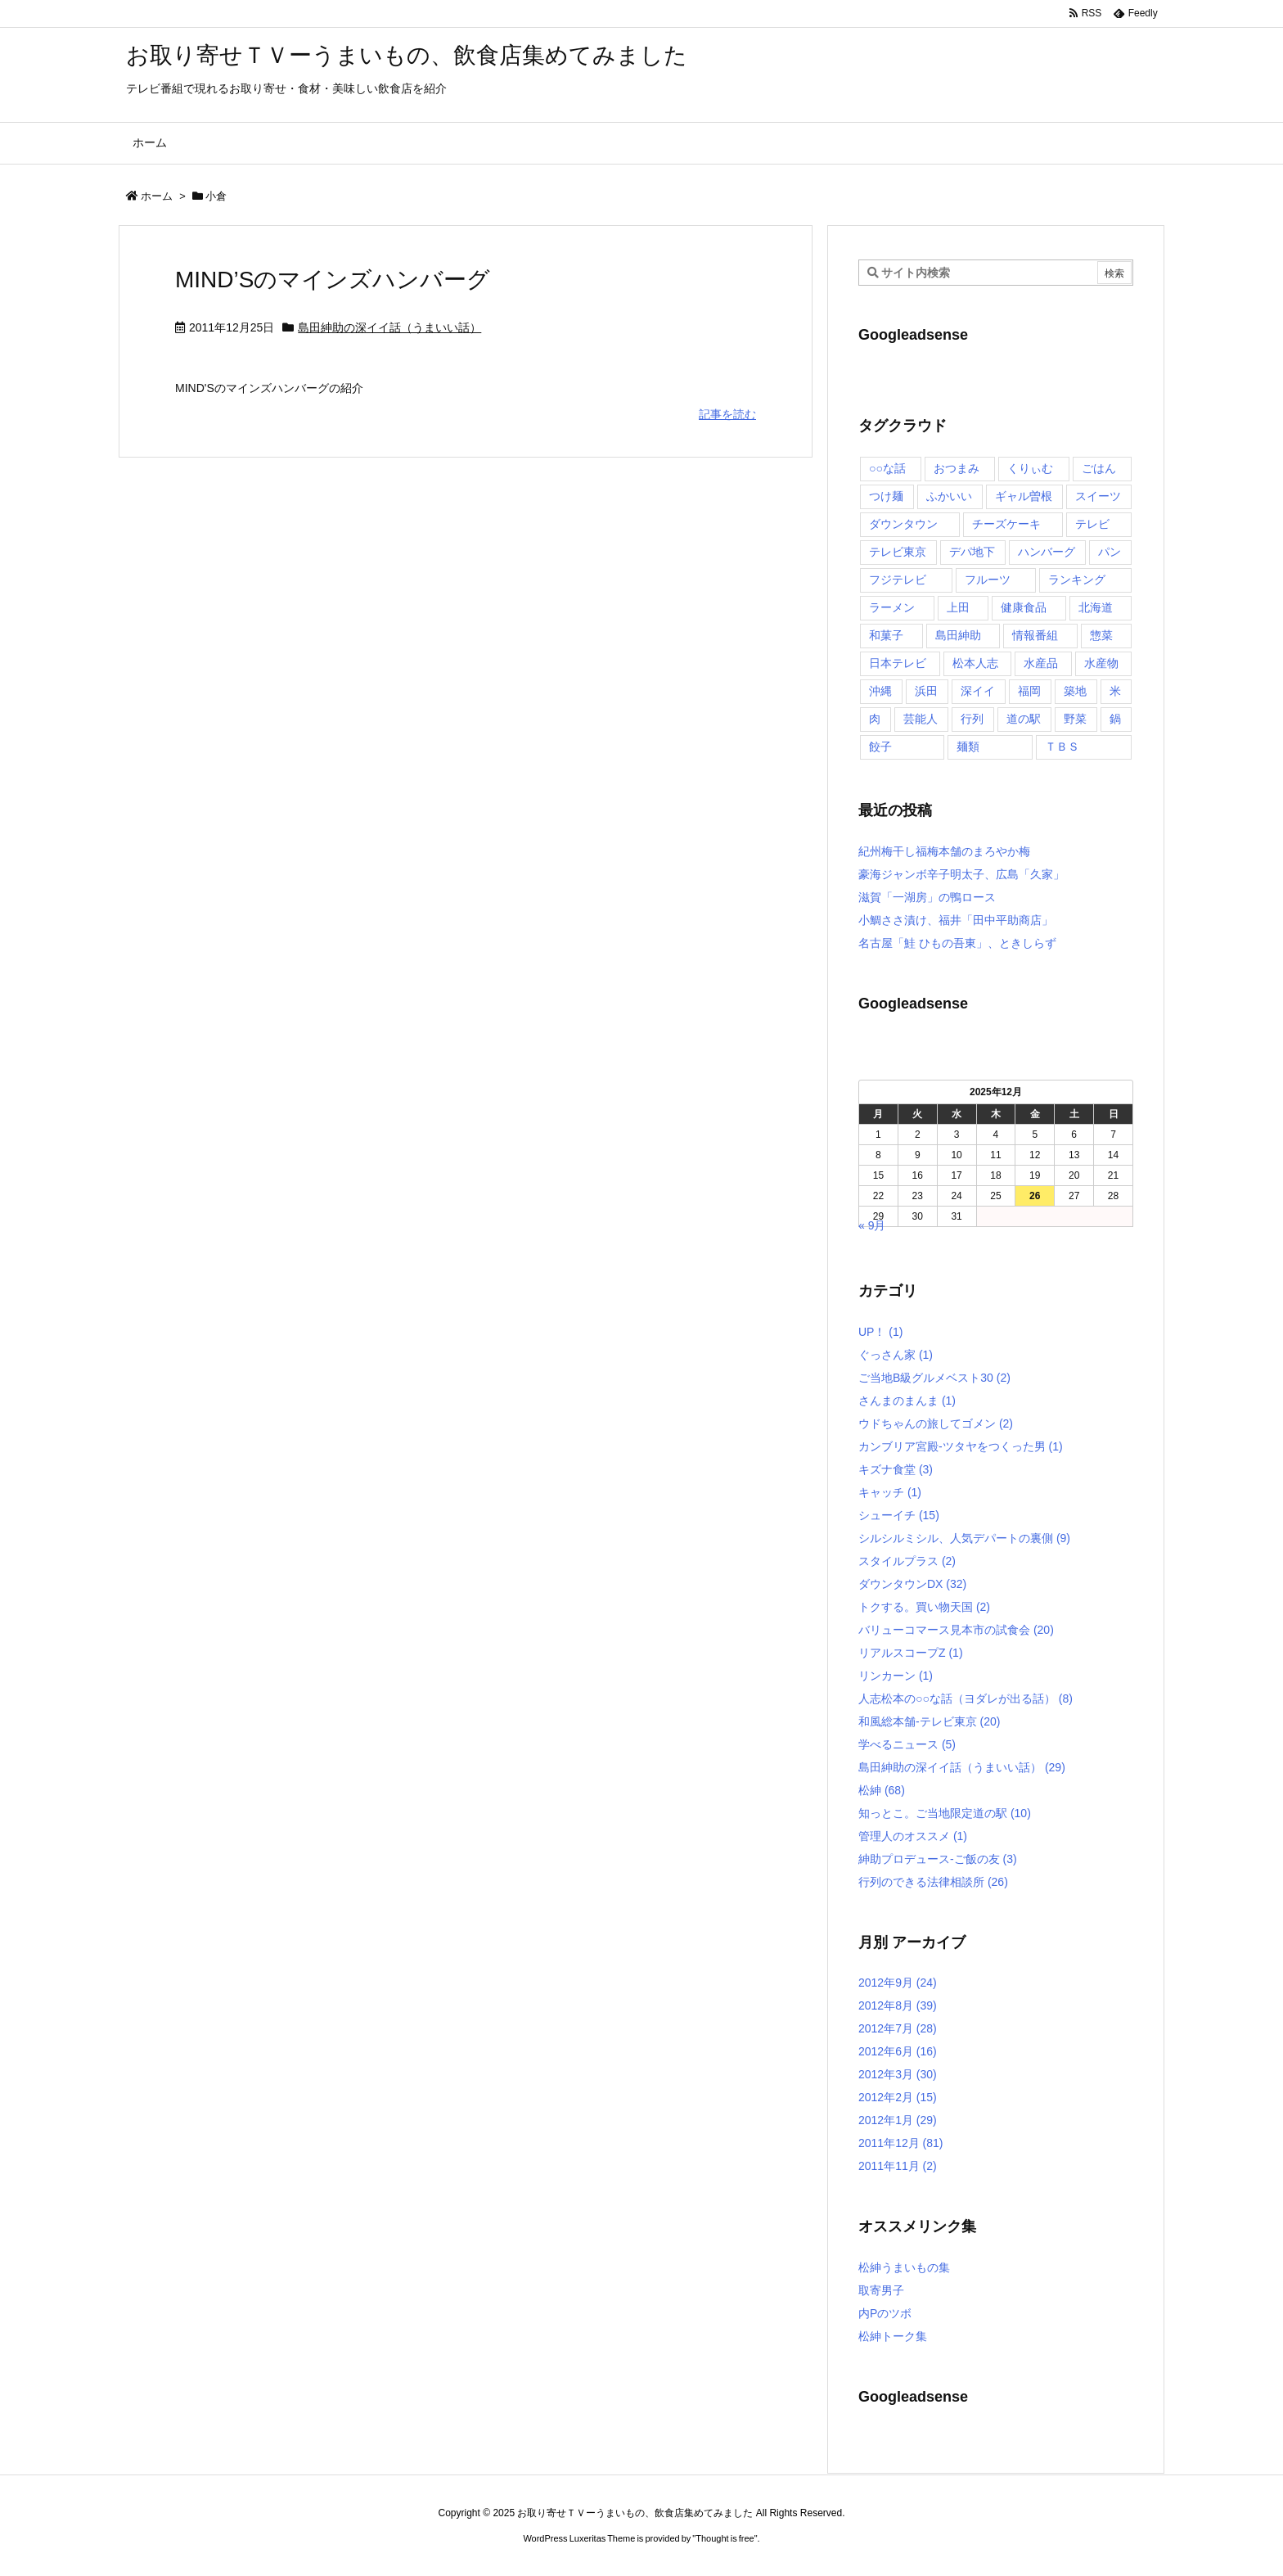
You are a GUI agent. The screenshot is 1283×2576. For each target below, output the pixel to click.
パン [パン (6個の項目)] (1109, 551)
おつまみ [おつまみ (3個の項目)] (956, 468)
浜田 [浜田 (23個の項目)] (926, 690)
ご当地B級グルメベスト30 (934, 1377)
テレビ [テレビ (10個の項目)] (1092, 523)
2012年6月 (897, 2051)
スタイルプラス (907, 1561)
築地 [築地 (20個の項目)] (1075, 690)
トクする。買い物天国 (924, 1606)
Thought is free (725, 2538)
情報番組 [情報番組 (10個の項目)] (1035, 635)
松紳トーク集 (892, 2336)
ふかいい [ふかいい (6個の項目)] (949, 496)
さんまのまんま (907, 1400)
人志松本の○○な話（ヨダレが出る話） (965, 1698)
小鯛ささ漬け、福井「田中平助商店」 (955, 920)
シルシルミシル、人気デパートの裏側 (964, 1538)
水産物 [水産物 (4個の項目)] (1101, 663)
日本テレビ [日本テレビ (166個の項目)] (897, 663)
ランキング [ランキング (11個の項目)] (1076, 579)
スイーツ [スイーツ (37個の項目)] (1098, 496)
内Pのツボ (885, 2313)
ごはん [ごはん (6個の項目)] (1099, 468)
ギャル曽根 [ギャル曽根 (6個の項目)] (1023, 496)
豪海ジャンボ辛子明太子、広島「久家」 (961, 874)
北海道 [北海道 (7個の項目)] (1095, 607)
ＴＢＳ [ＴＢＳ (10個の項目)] (1062, 746)
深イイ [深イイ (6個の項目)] (978, 690)
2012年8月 (897, 2005)
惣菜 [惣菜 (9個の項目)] (1101, 635)
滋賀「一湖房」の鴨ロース (927, 897)
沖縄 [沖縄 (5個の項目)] (880, 690)
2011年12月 (900, 2143)
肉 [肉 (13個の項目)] (874, 718)
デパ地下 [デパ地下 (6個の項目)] (972, 551)
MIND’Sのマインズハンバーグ (332, 279)
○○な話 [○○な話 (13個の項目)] (887, 468)
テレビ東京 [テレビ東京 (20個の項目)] (897, 551)
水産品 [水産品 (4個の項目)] (1041, 663)
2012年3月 (897, 2074)
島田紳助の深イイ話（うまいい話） (389, 327)
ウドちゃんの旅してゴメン (935, 1423)
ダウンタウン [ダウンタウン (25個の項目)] (903, 523)
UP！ (880, 1331)
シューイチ (898, 1515)
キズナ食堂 (895, 1469)
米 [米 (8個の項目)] (1115, 690)
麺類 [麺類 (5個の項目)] (968, 746)
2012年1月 (897, 2120)
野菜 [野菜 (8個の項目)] (1075, 718)
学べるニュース (907, 1744)
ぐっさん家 (895, 1354)
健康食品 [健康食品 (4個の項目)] (1024, 607)
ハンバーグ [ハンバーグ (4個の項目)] (1046, 551)
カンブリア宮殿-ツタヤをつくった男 (960, 1446)
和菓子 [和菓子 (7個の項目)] (886, 635)
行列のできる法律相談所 (933, 1881)
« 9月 (871, 1225)
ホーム (157, 196)
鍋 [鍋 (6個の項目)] (1115, 718)
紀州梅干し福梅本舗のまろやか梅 (944, 851)
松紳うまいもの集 (904, 2267)
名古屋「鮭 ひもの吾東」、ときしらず (957, 943)
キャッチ (889, 1492)
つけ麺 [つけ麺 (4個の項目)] (886, 496)
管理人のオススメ (912, 1836)
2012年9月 (897, 1982)
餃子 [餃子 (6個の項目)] (880, 746)
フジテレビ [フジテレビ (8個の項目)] (897, 579)
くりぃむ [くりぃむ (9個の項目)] (1030, 468)
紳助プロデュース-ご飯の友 (937, 1858)
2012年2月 (897, 2097)
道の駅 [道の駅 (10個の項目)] (1023, 718)
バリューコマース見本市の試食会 (956, 1629)
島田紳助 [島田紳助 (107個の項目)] (958, 635)
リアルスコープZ (910, 1652)
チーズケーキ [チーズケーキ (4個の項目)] (1006, 523)
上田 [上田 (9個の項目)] (958, 607)
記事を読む (727, 414)
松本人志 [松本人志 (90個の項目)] (975, 663)
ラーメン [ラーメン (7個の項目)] (892, 607)
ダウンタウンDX (912, 1583)
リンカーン (895, 1675)
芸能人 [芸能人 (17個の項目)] (920, 718)
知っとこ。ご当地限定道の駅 (944, 1813)
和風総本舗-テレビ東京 (929, 1721)
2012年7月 (897, 2028)
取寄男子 (881, 2290)
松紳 (881, 1790)
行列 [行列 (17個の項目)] (972, 718)
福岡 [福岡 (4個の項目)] (1029, 690)
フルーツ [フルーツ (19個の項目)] (988, 579)
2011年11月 (897, 2165)
